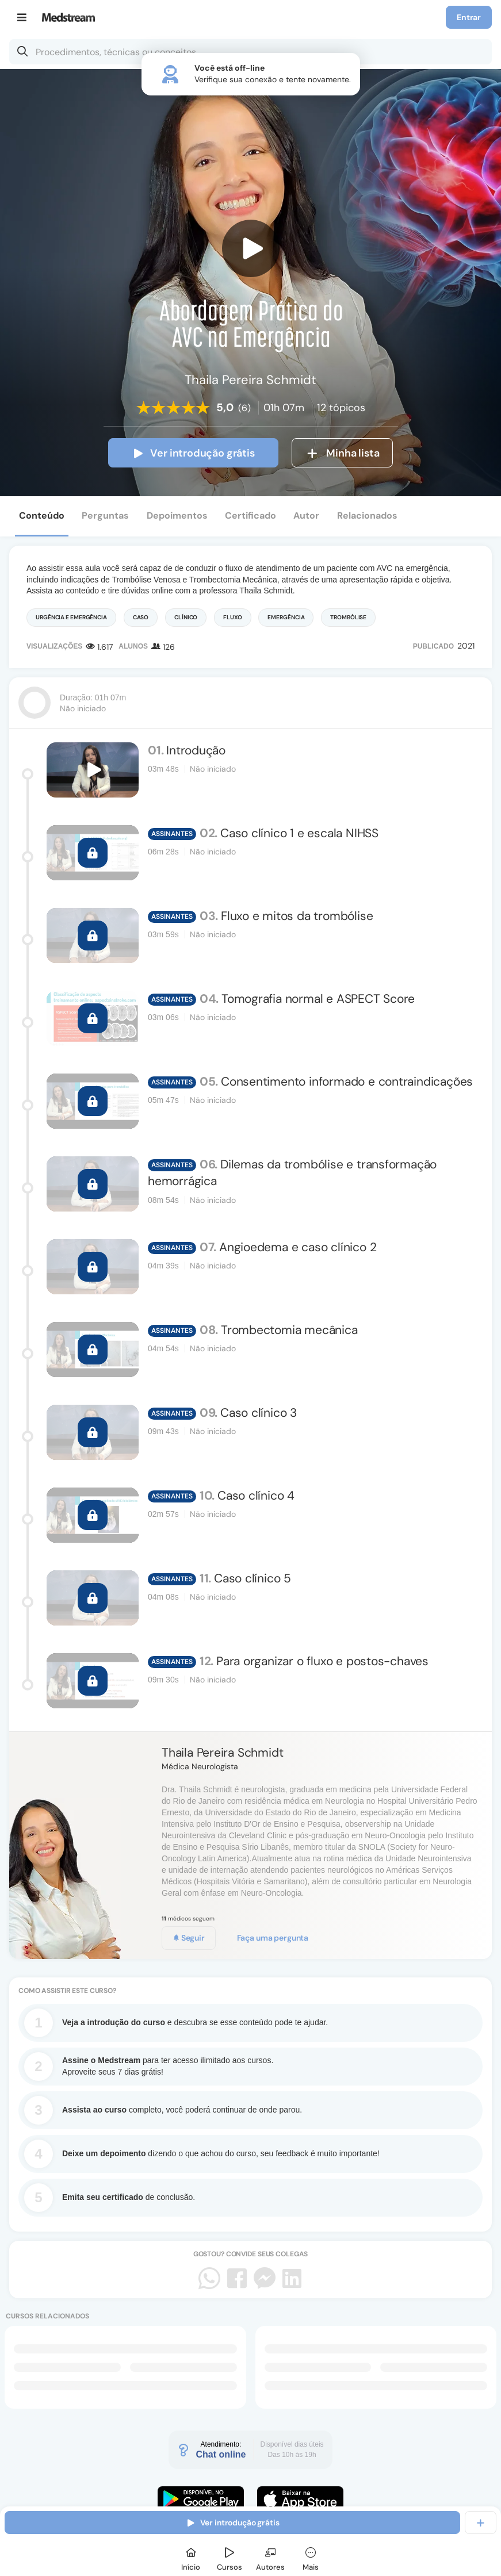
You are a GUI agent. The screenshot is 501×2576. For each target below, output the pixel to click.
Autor (306, 515)
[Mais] (311, 2557)
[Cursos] (229, 2557)
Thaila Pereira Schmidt (222, 1753)
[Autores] (270, 2557)
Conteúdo (41, 515)
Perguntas (105, 515)
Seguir (189, 1938)
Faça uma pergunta (273, 1938)
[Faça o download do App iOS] (300, 2499)
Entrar (469, 17)
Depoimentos (177, 515)
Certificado (250, 515)
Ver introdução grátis (193, 453)
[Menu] (22, 17)
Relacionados (367, 515)
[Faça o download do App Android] (201, 2499)
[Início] (191, 2557)
